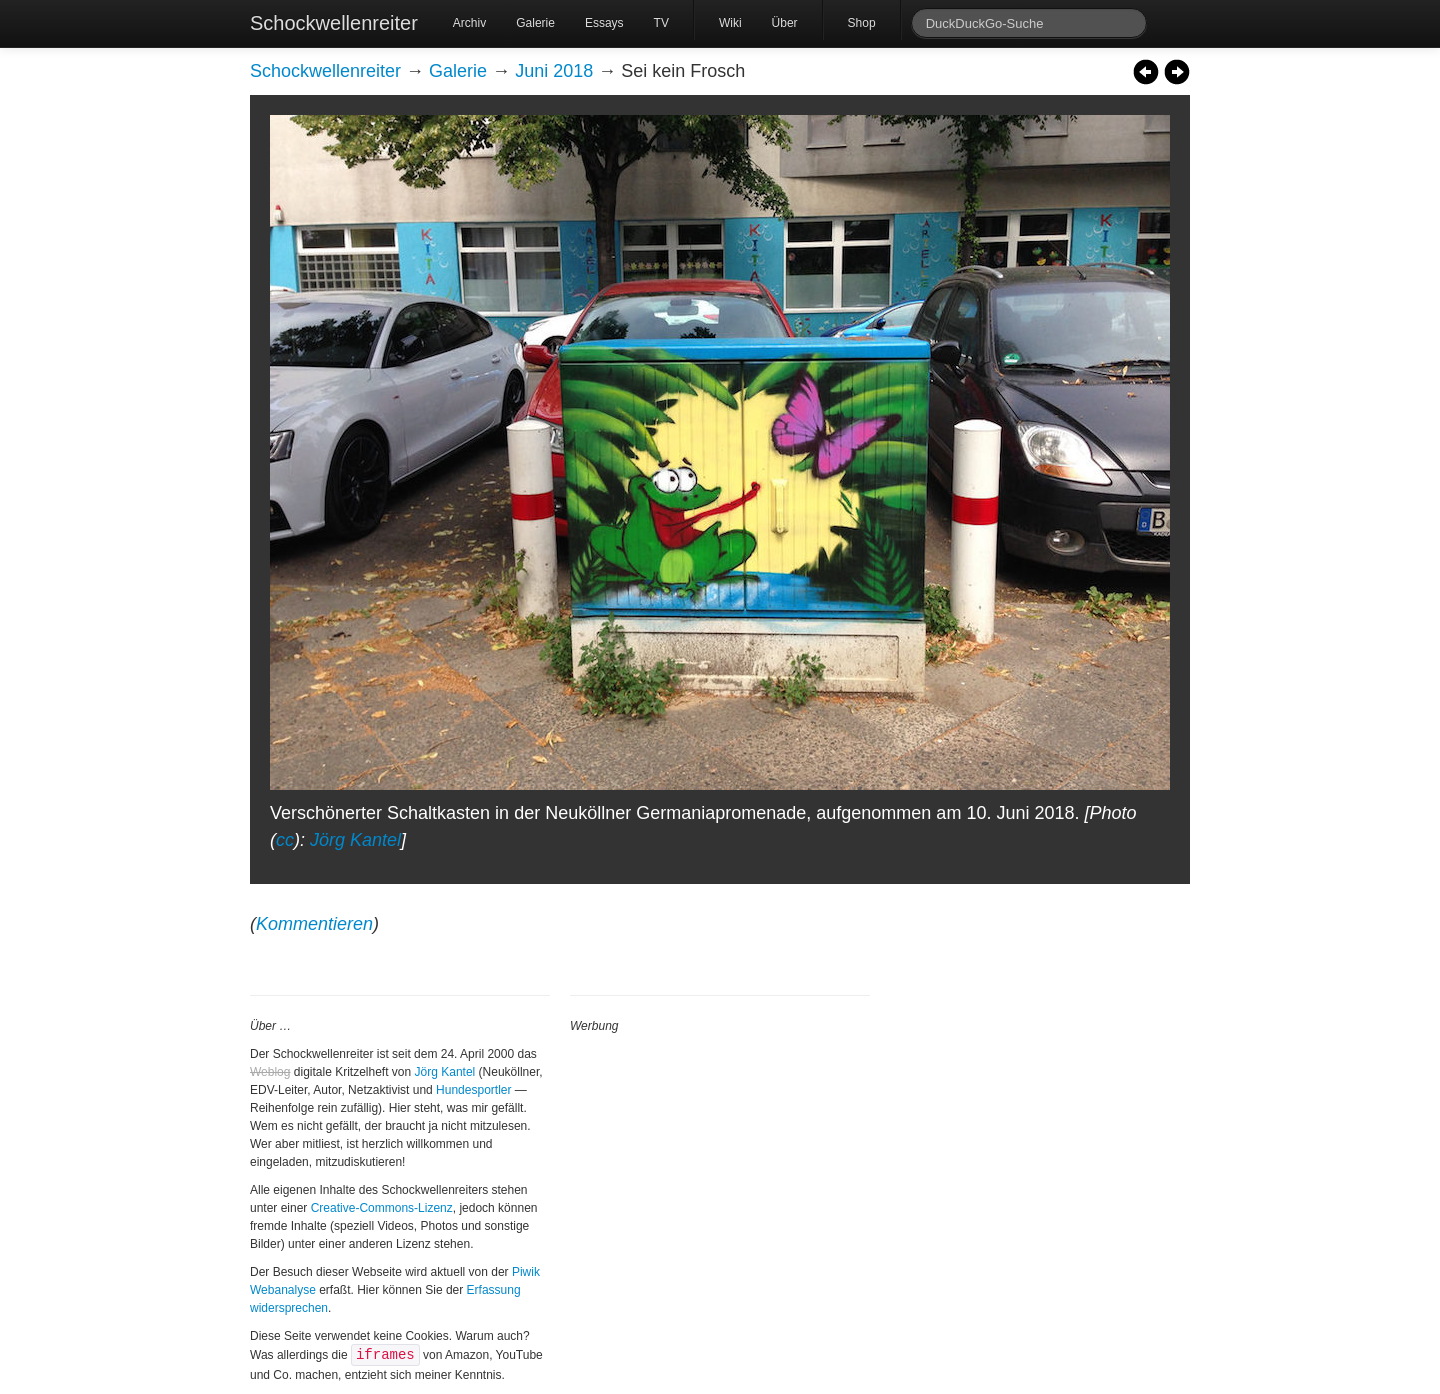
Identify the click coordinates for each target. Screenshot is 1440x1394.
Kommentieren (314, 924)
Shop (862, 23)
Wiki (730, 23)
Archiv (469, 23)
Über (785, 23)
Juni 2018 (554, 71)
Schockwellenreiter (334, 23)
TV (661, 23)
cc (285, 840)
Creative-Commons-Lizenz (382, 1208)
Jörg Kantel (355, 840)
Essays (604, 23)
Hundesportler (473, 1090)
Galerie (535, 23)
